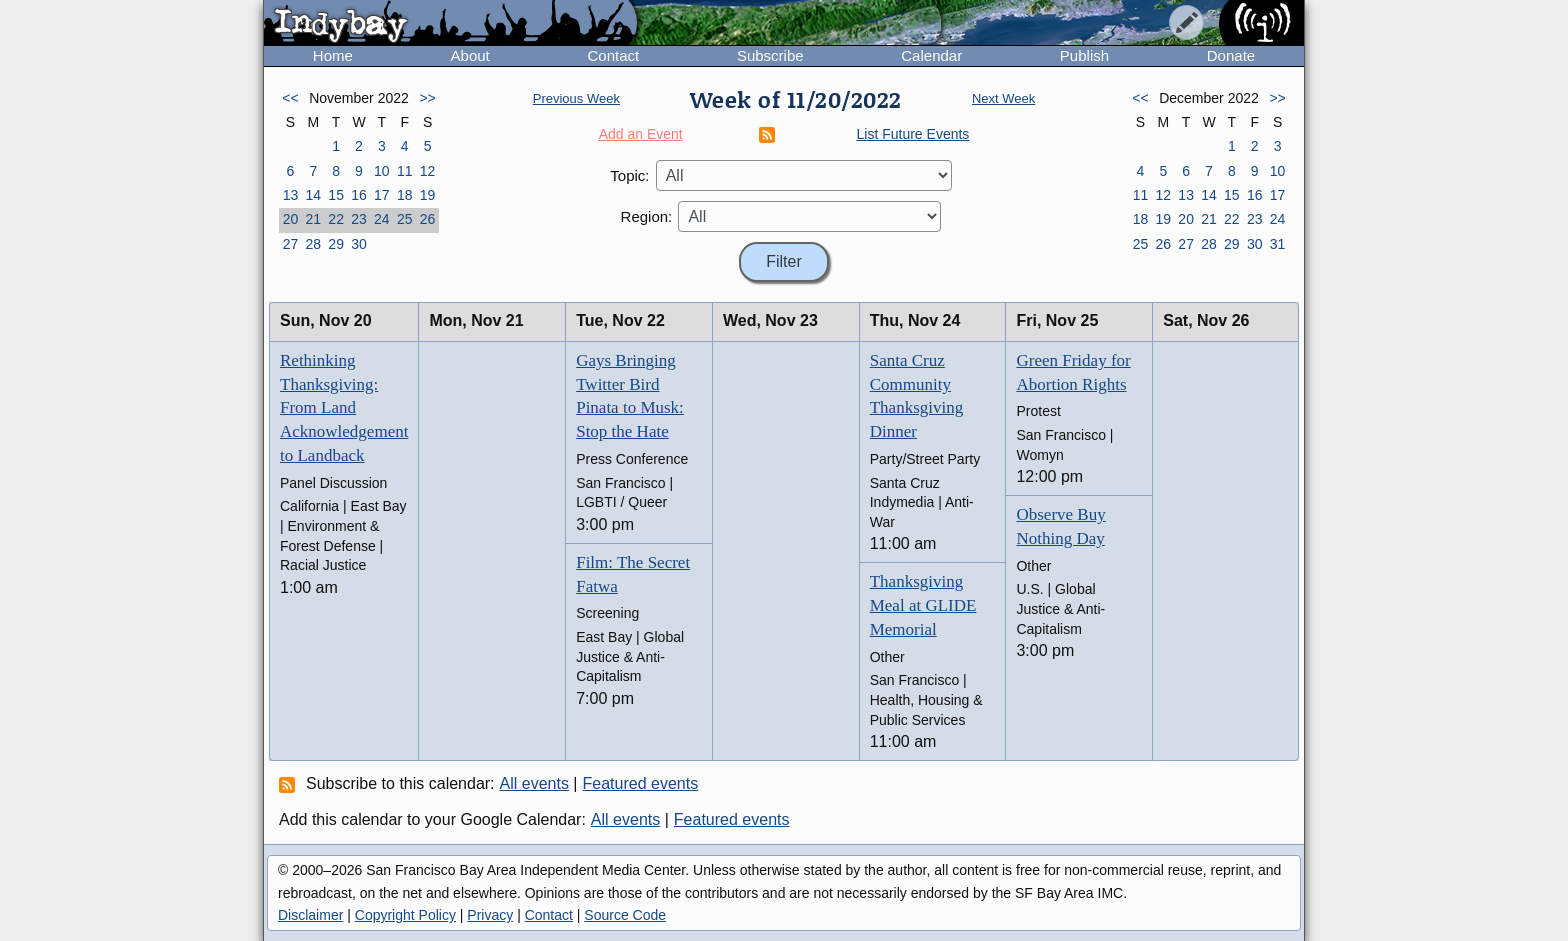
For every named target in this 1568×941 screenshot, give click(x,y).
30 (359, 244)
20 (291, 219)
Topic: (629, 175)
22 (336, 219)
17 (382, 195)
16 (359, 195)
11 (405, 171)
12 (428, 171)
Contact (613, 55)
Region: (647, 216)
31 (1278, 244)
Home (333, 55)
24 (382, 219)
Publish (1084, 55)
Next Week (1003, 98)
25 (405, 219)
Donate (1231, 55)
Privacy (490, 915)
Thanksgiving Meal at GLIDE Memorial (923, 605)
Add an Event (641, 134)
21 (313, 219)
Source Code (625, 915)
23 (359, 219)
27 (291, 244)
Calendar (931, 55)
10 (382, 171)
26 (428, 219)
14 (313, 195)
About (470, 55)
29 (336, 244)
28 (313, 244)
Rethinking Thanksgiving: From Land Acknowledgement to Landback (344, 408)
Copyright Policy (405, 915)
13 (291, 195)
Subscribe (770, 55)
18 (405, 195)
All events (534, 783)
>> (427, 98)
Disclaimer (310, 915)
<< (290, 98)
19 (428, 195)
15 (336, 195)
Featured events (641, 783)
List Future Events (913, 134)
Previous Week (576, 98)
